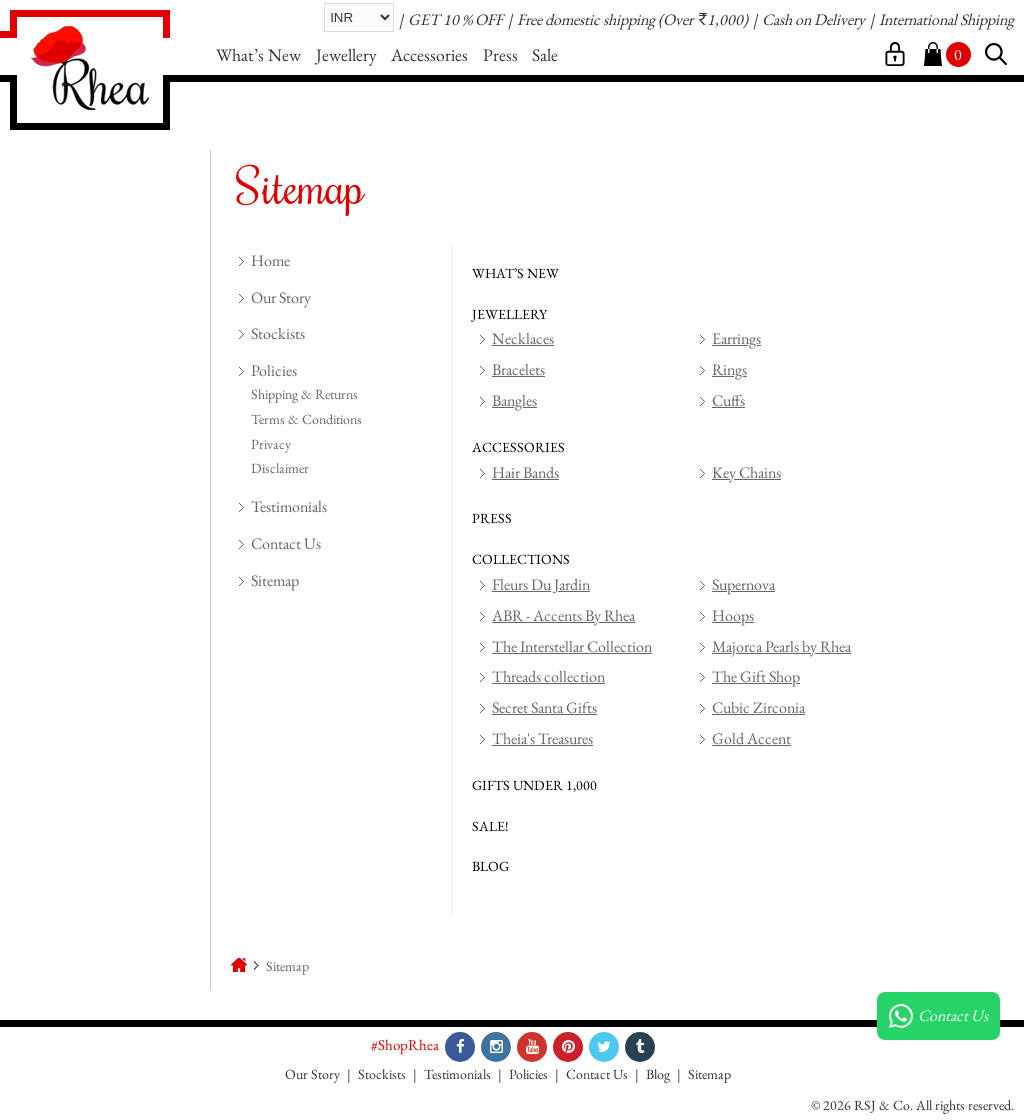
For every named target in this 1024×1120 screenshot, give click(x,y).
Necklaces (523, 338)
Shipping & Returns (304, 394)
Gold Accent (751, 738)
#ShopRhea (405, 1044)
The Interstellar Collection (572, 646)
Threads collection (548, 676)
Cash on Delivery (813, 19)
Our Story (281, 297)
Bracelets (518, 369)
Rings (729, 369)
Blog (658, 1074)
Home (270, 260)
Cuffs (728, 400)
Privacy (271, 444)
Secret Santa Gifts (544, 707)
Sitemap (275, 580)
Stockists (278, 333)
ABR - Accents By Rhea (563, 615)
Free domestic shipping (586, 19)
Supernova (743, 584)
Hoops (733, 615)
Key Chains (746, 472)
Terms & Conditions (306, 419)
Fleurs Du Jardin (541, 584)
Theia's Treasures (542, 738)
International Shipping (946, 19)
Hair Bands (525, 472)
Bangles (514, 400)
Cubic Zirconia (758, 707)
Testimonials (289, 506)
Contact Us (286, 543)
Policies (274, 370)
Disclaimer (280, 468)
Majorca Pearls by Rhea (781, 646)
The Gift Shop (756, 676)
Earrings (736, 338)
